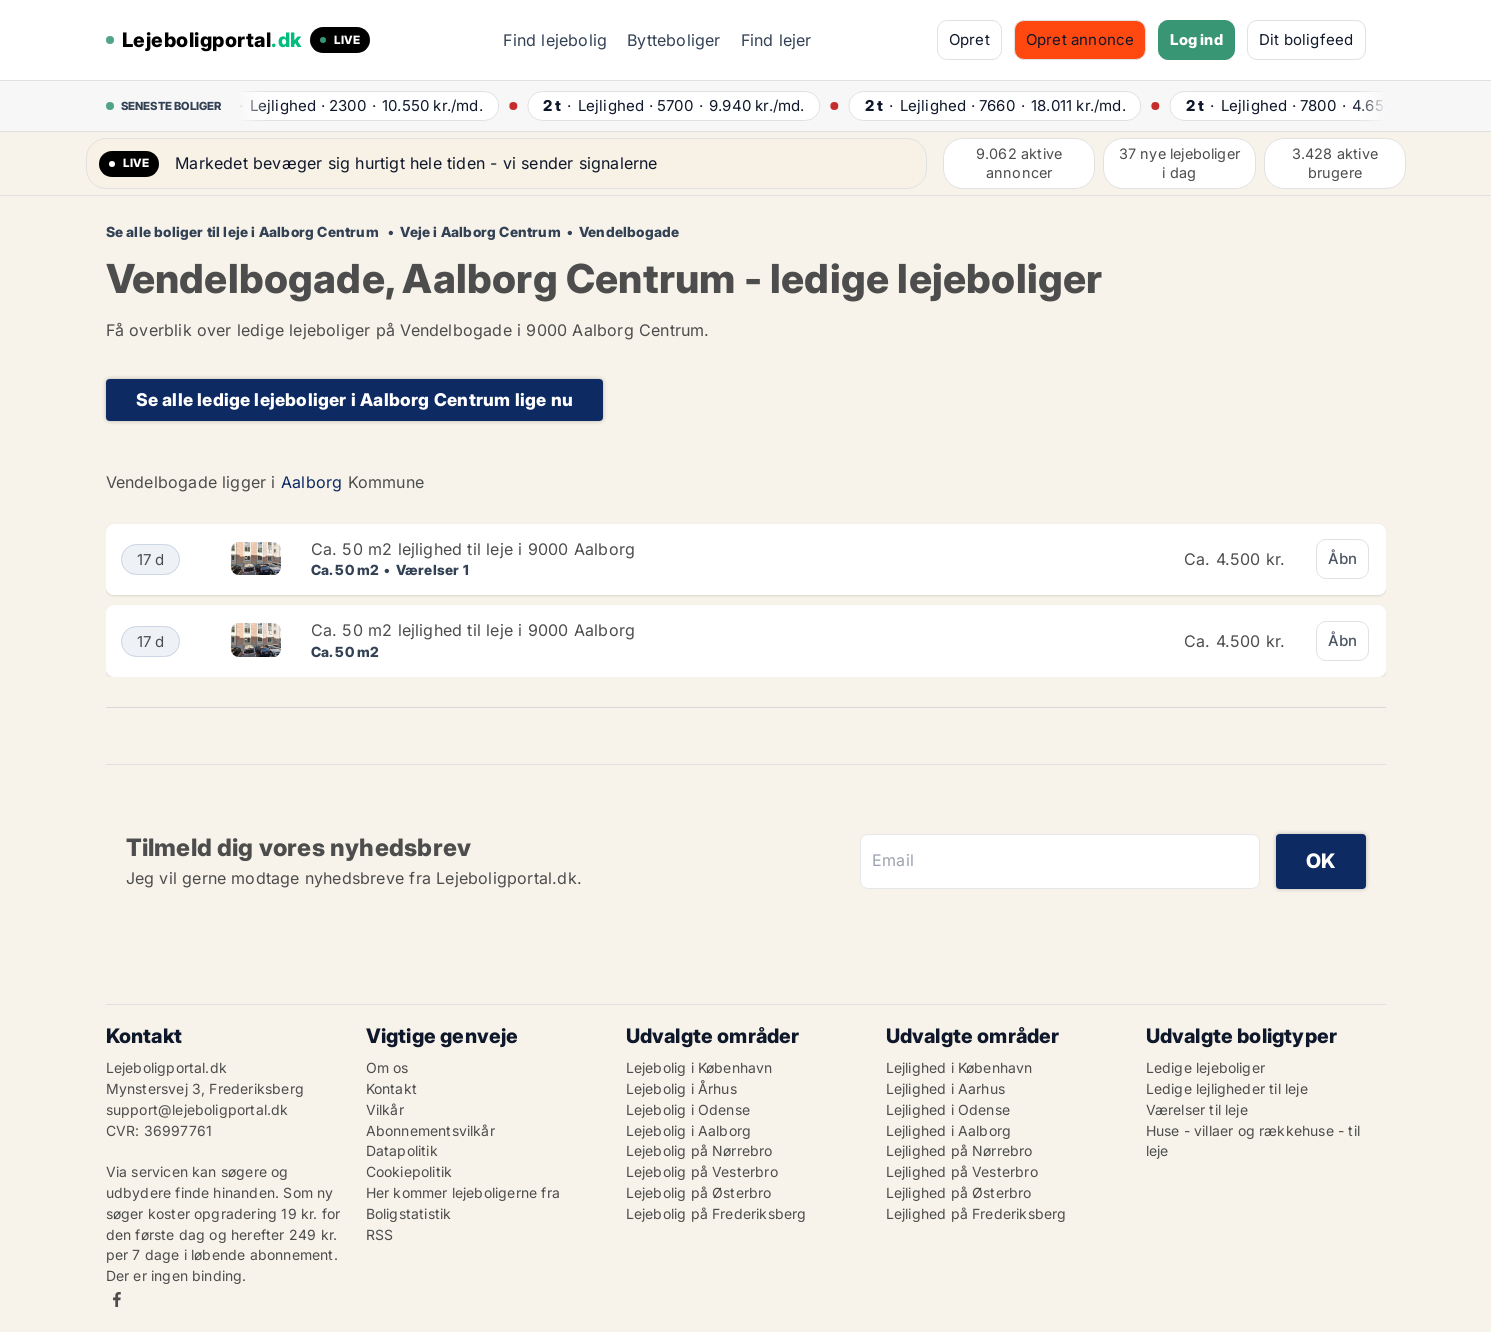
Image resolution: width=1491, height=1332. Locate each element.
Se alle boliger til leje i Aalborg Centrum (244, 232)
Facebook (117, 1299)
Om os (387, 1067)
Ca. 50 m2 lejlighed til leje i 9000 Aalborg (473, 549)
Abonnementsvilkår (430, 1130)
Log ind (1196, 39)
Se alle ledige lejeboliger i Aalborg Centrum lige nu (354, 399)
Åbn (1343, 558)
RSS (380, 1234)
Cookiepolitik (409, 1171)
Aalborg (311, 482)
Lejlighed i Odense (948, 1109)
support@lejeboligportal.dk (197, 1109)
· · (356, 105)
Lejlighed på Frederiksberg (976, 1213)
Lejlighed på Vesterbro (962, 1171)
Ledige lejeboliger (1206, 1067)
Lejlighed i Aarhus (946, 1088)
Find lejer (776, 40)
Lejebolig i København (699, 1067)
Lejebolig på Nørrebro (699, 1150)
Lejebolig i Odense (688, 1109)
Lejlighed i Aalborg (949, 1130)
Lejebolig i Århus (681, 1088)
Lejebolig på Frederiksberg (716, 1213)
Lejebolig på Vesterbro (702, 1171)
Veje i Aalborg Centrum (480, 232)
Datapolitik (402, 1150)
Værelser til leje (1197, 1109)
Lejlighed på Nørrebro (959, 1150)
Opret (969, 39)
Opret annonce (1080, 39)
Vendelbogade (629, 232)
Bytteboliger (673, 40)
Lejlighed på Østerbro (959, 1192)
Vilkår (385, 1109)
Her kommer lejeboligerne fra (463, 1192)
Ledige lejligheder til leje (1227, 1088)
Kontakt (391, 1088)
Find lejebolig (555, 40)
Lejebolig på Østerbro (699, 1192)
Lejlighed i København (959, 1067)
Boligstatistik (409, 1213)
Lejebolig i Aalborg (689, 1130)
